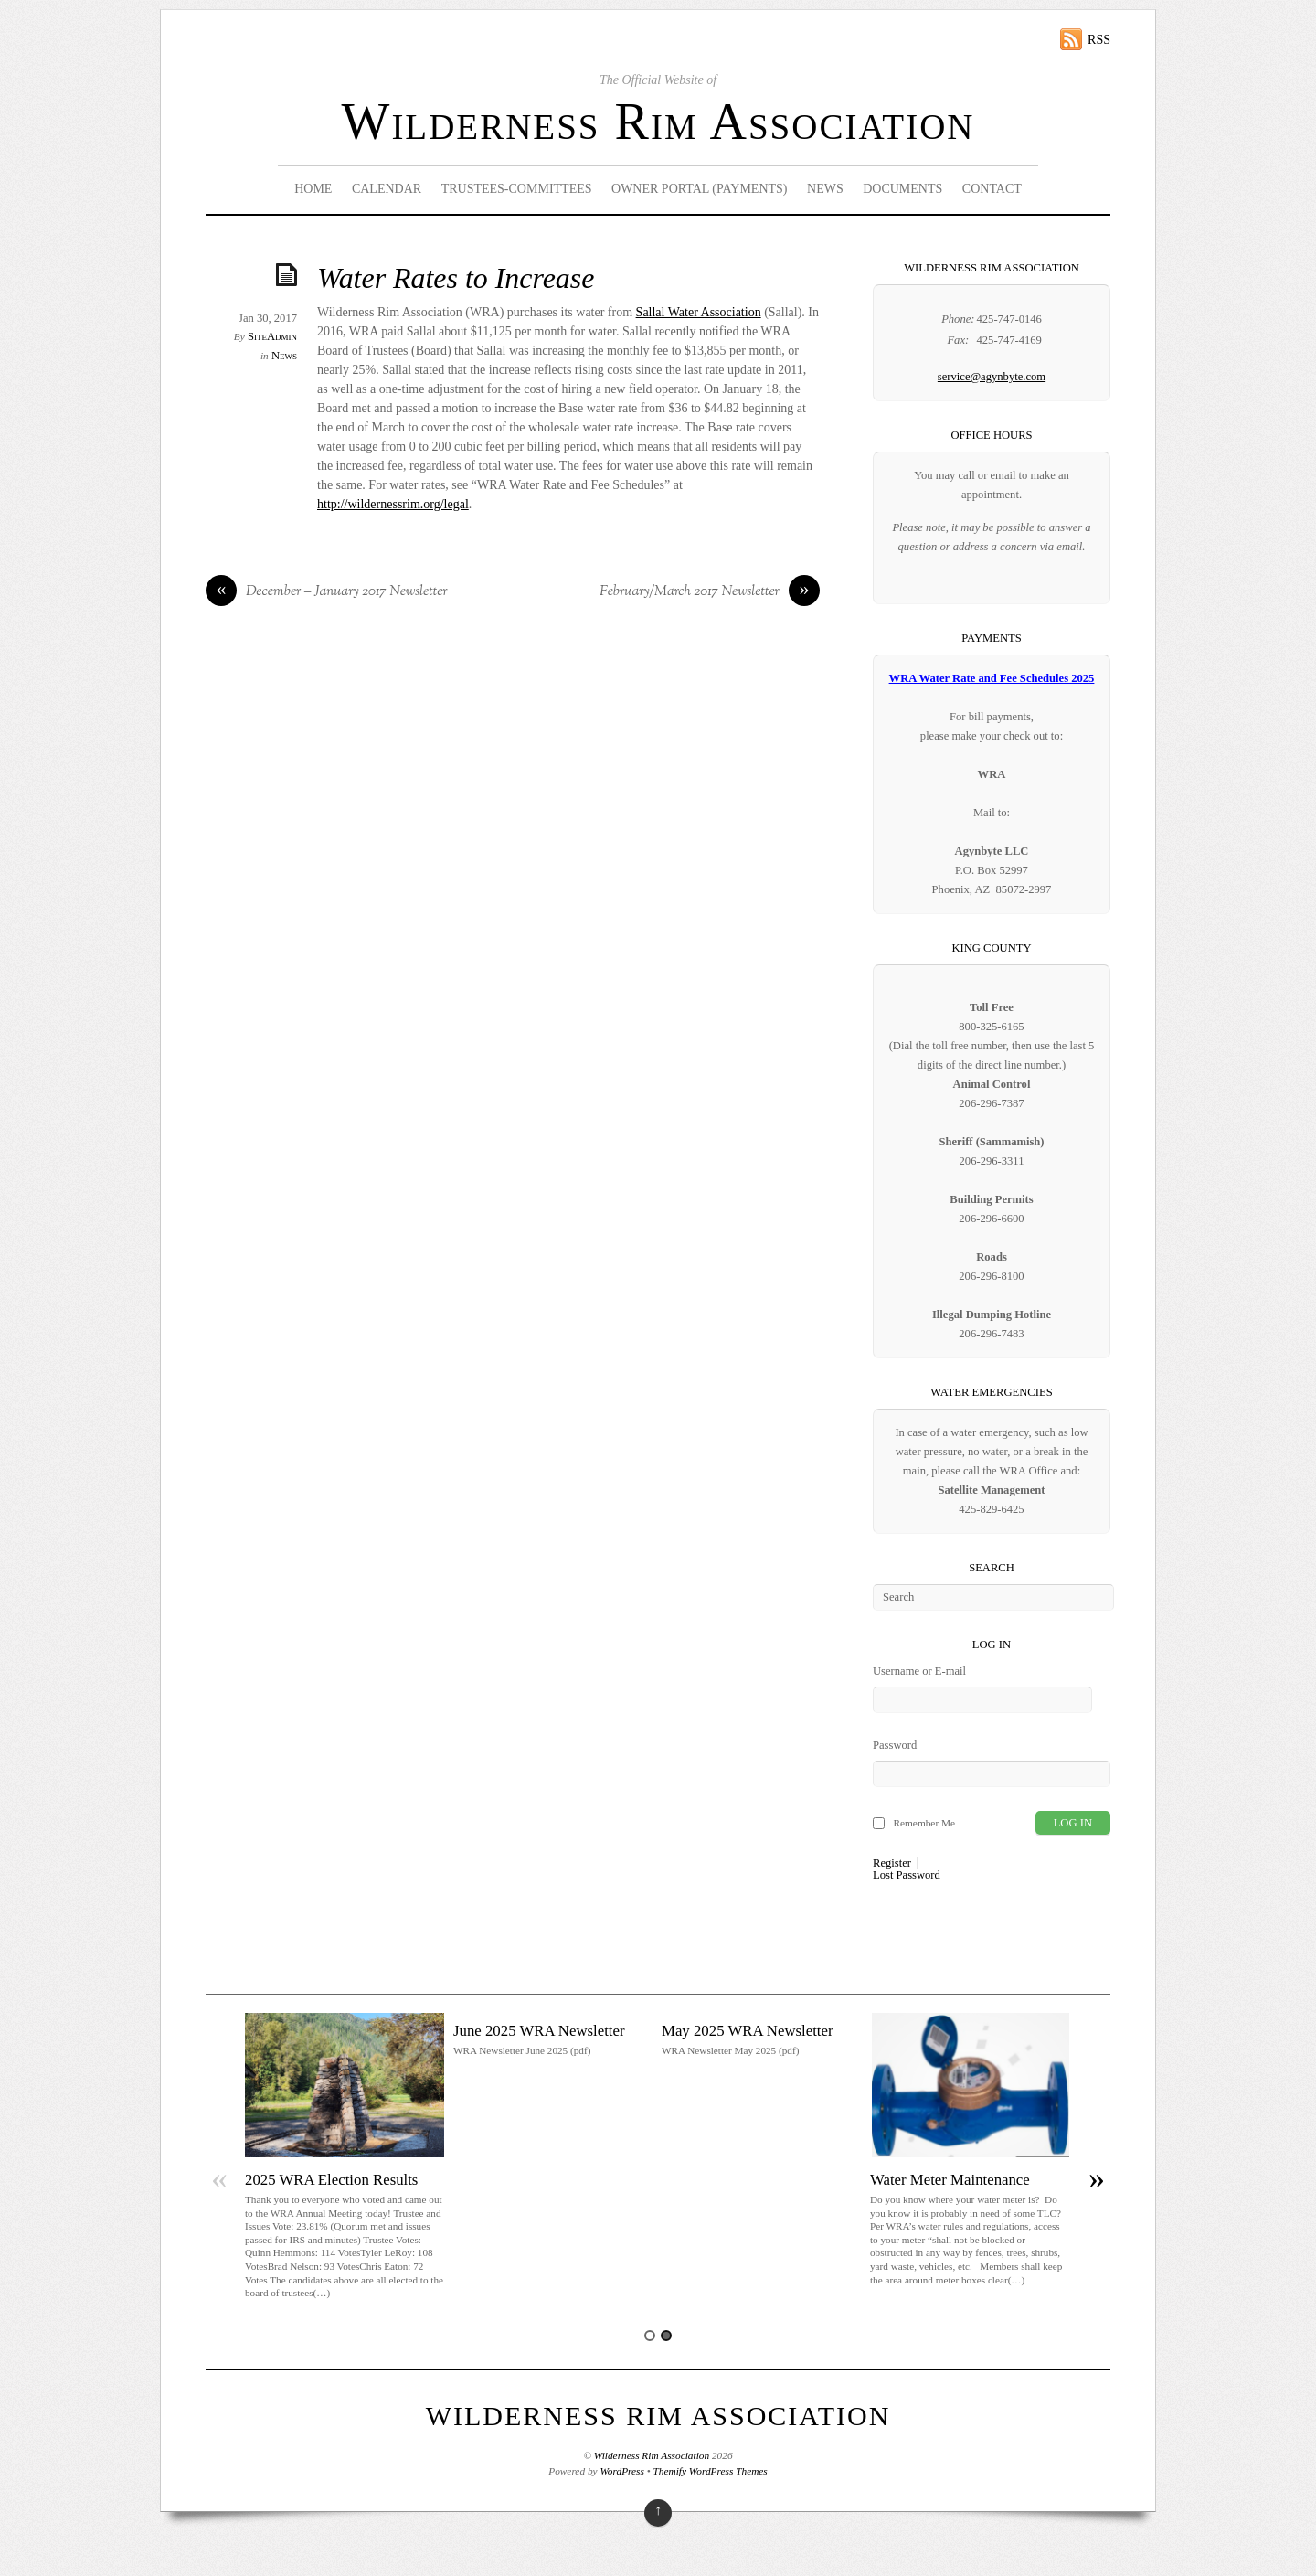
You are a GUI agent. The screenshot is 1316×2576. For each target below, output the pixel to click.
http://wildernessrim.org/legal (393, 504)
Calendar (386, 189)
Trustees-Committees (516, 189)
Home (313, 189)
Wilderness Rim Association (658, 121)
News (825, 189)
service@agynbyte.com (991, 376)
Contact (992, 189)
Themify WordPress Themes (710, 2470)
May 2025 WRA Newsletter (747, 2030)
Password (895, 1745)
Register (892, 1863)
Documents (902, 189)
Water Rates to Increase (455, 278)
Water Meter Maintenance (950, 2179)
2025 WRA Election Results (331, 2179)
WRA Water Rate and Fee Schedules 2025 (992, 678)
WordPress (621, 2470)
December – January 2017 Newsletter (327, 592)
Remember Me (924, 1822)
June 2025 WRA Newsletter (539, 2030)
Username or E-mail (919, 1671)
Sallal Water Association (698, 312)
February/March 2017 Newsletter (710, 592)
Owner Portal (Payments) (699, 189)
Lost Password (906, 1875)
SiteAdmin (272, 336)
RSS (1099, 40)
